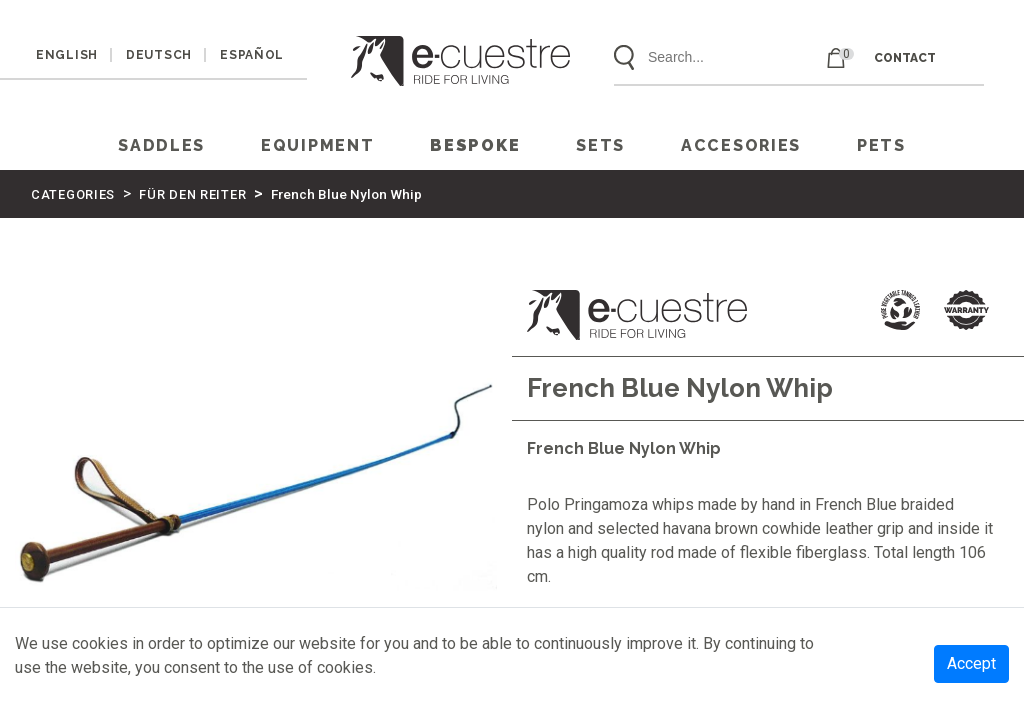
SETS (600, 145)
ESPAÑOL (252, 55)
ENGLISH (67, 55)
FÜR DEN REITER (192, 194)
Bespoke (475, 145)
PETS (881, 145)
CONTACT (905, 58)
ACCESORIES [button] (741, 145)
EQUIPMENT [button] (317, 145)
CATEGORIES (73, 194)
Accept (971, 663)
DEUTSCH (159, 55)
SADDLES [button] (161, 145)
